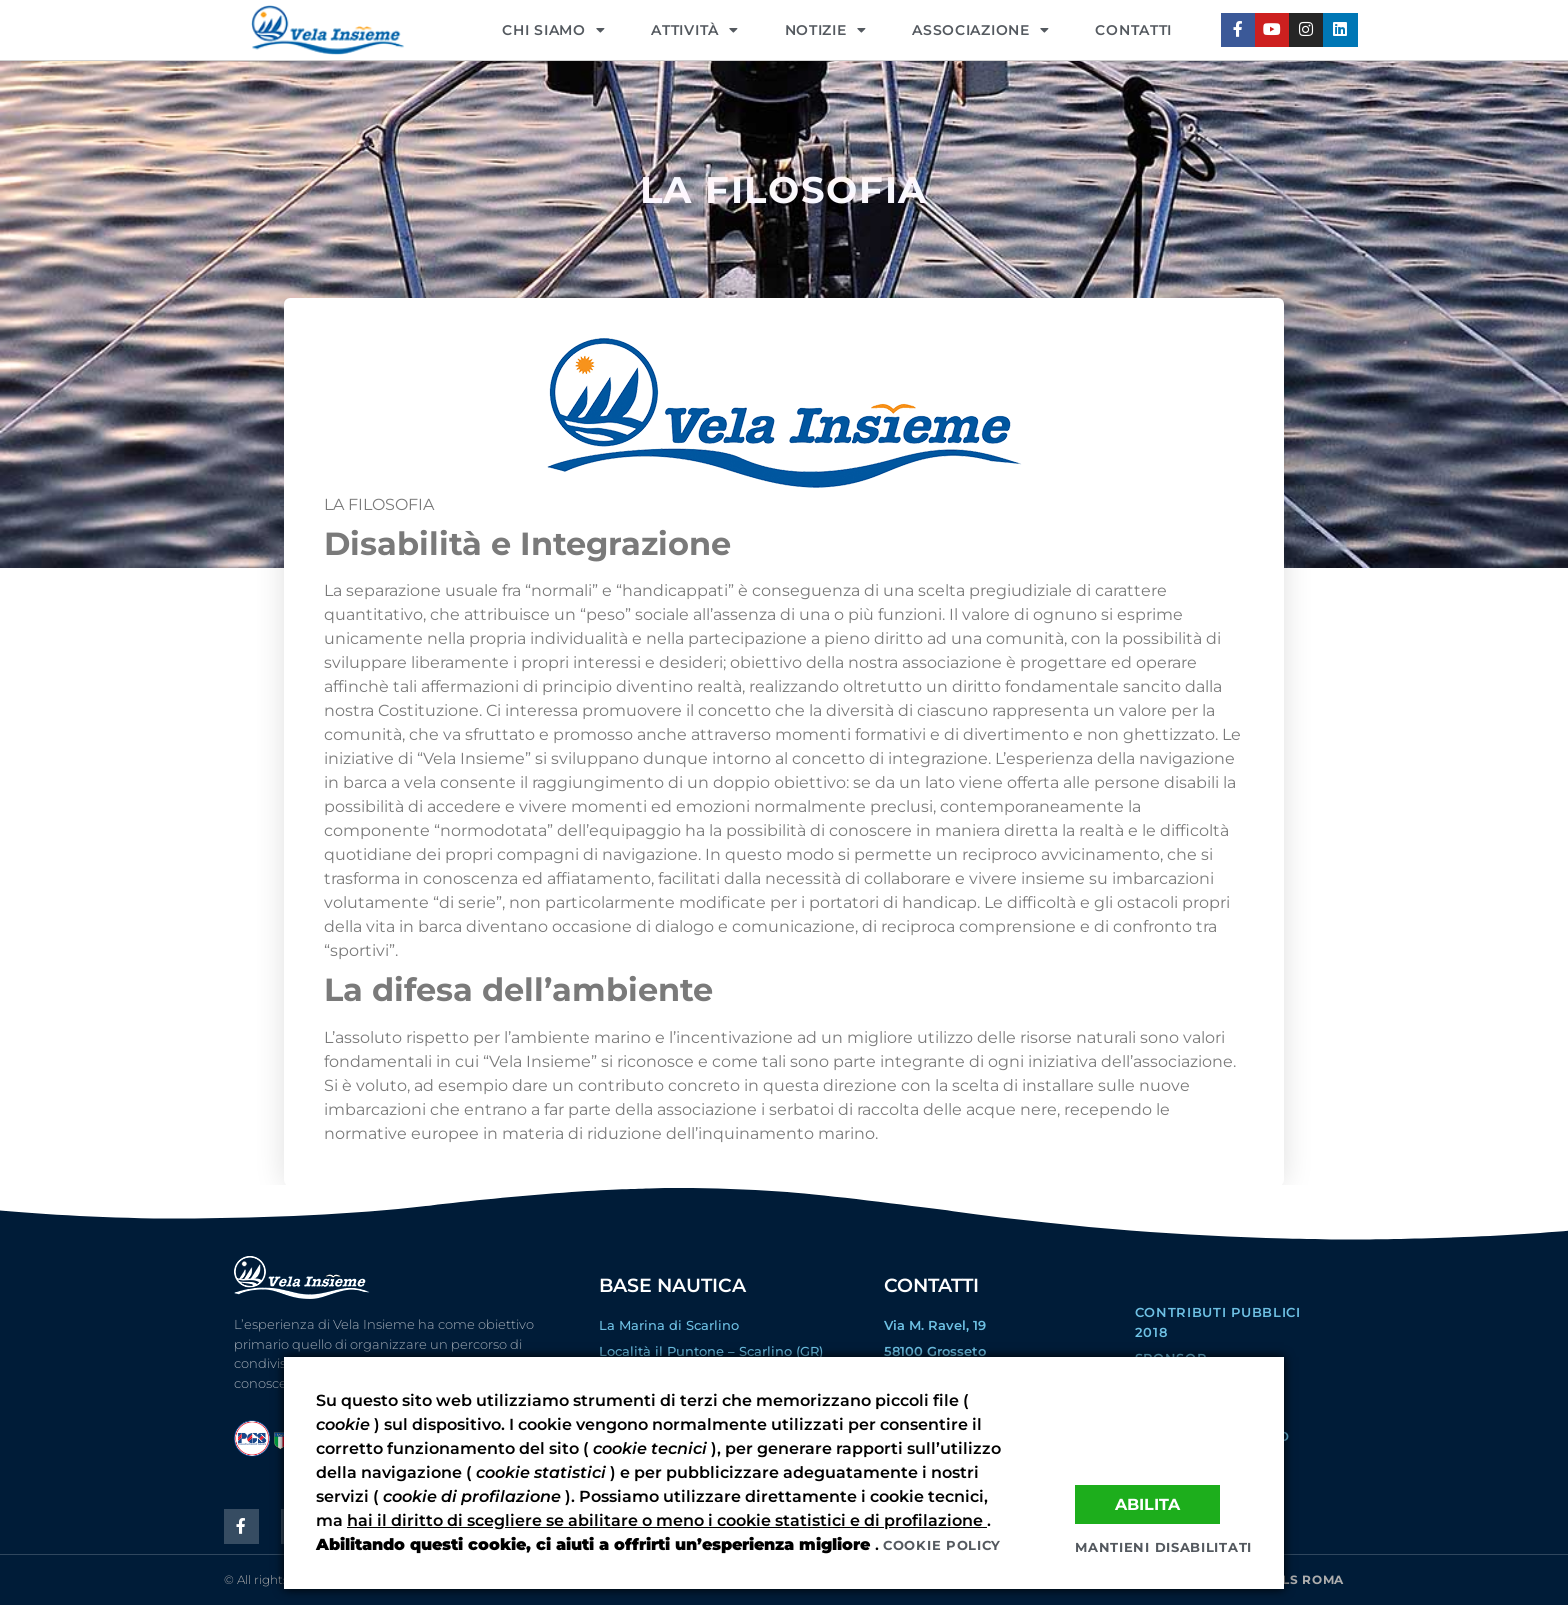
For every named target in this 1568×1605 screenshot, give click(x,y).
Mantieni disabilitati (1163, 1547)
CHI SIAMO (553, 30)
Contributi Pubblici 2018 (1218, 1322)
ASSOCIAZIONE (980, 30)
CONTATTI (1133, 30)
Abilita (1147, 1502)
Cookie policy (942, 1545)
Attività (694, 30)
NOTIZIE (826, 30)
